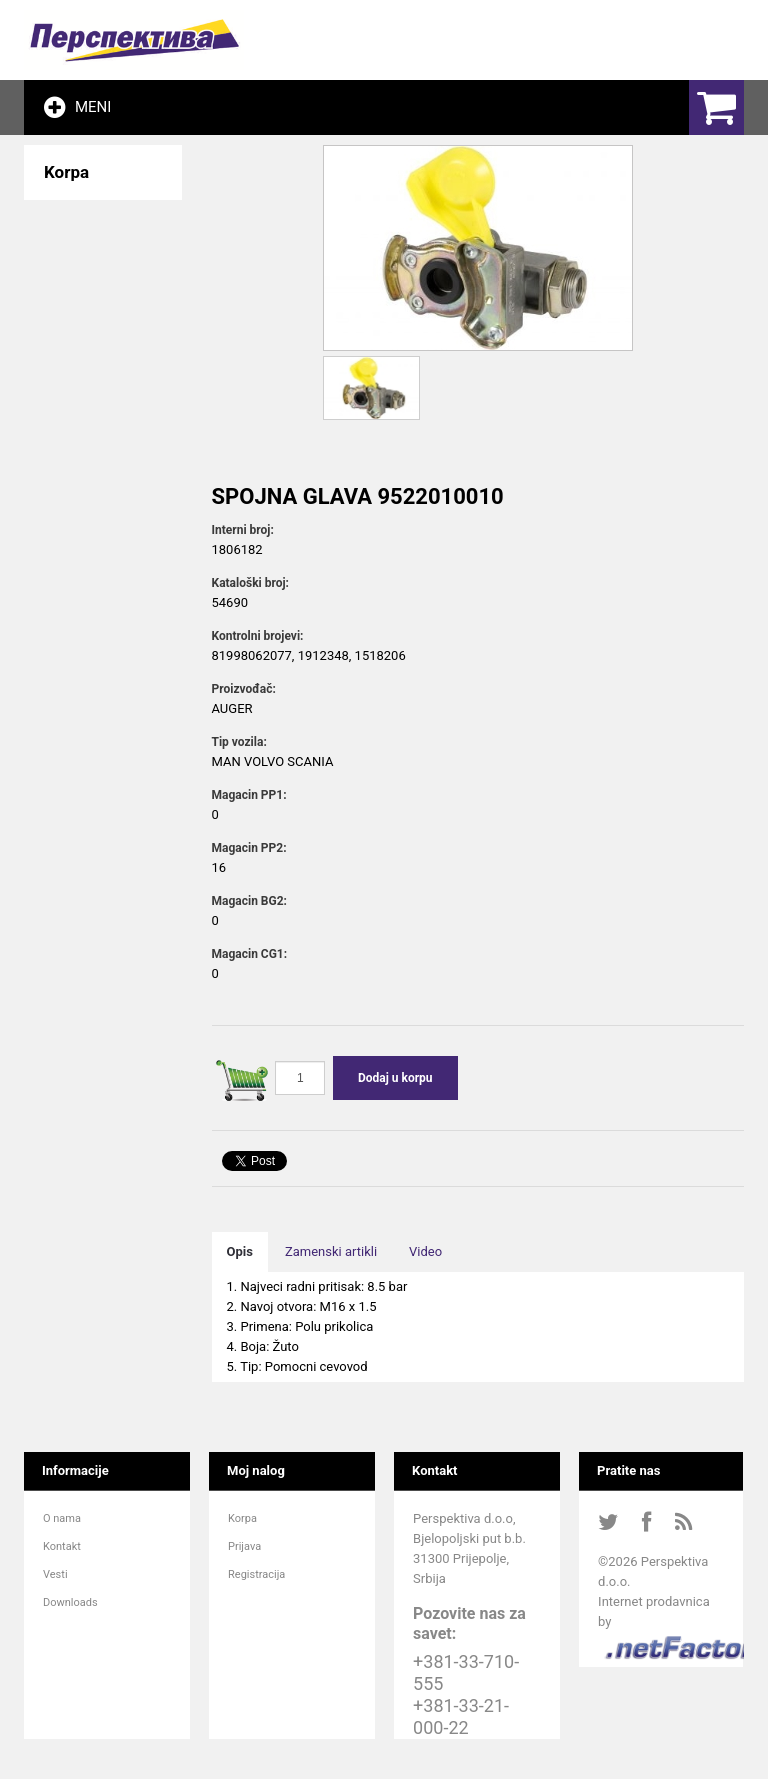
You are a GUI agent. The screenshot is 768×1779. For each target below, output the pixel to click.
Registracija (256, 1574)
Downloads (70, 1602)
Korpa (242, 1518)
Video (425, 1251)
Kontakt (62, 1546)
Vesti (55, 1574)
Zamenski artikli (331, 1251)
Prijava (244, 1546)
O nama (62, 1518)
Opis (240, 1251)
